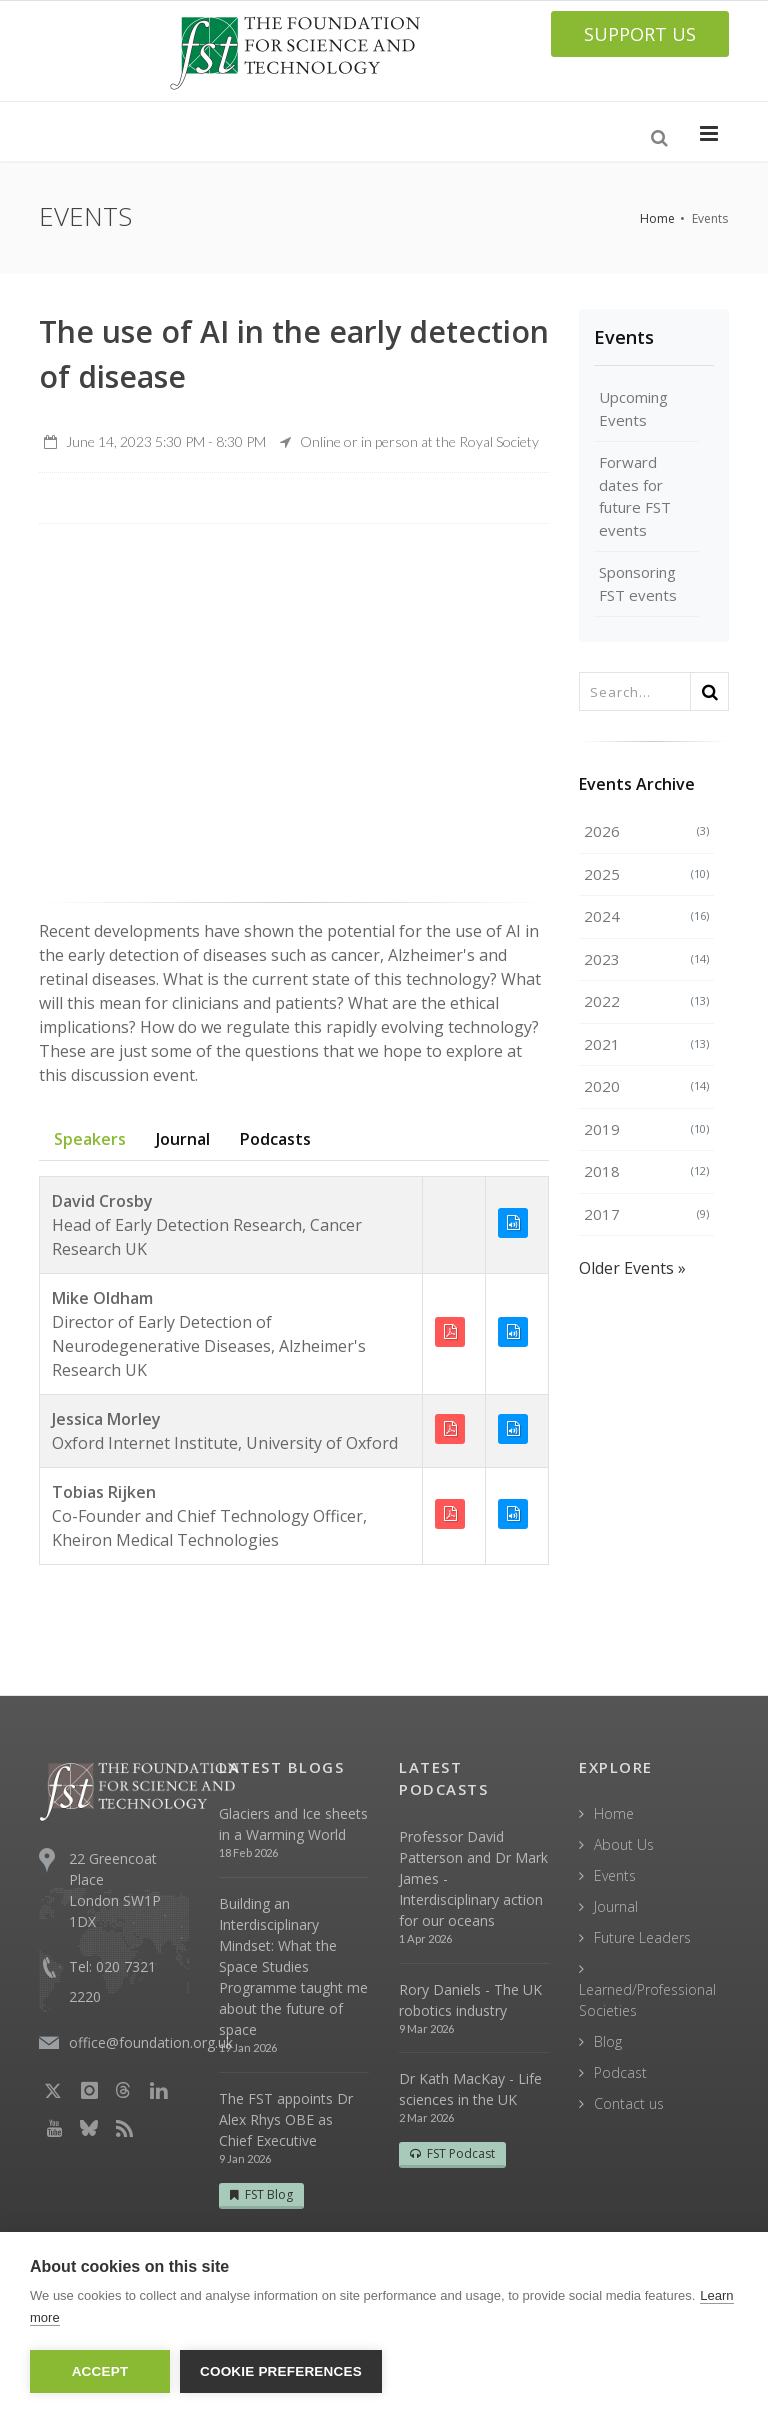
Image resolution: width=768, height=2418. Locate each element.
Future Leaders (642, 1937)
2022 (646, 1001)
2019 (646, 1129)
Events (624, 337)
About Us (624, 1844)
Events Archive (637, 784)
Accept (100, 2371)
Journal (183, 1139)
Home (657, 218)
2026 (646, 831)
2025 (646, 874)
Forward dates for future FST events (635, 496)
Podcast (620, 2072)
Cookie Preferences (281, 2371)
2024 (646, 916)
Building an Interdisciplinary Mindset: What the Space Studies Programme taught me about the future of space (293, 1966)
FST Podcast (452, 2153)
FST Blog (261, 2194)
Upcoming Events (633, 408)
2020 (646, 1086)
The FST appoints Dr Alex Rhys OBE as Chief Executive (286, 2119)
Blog (608, 2041)
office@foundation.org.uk (151, 2042)
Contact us (629, 2103)
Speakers (90, 1139)
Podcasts (275, 1139)
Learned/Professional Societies (647, 2000)
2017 (646, 1214)
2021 (646, 1044)
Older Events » (632, 1268)
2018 (646, 1171)
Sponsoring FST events (638, 583)
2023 (646, 959)
